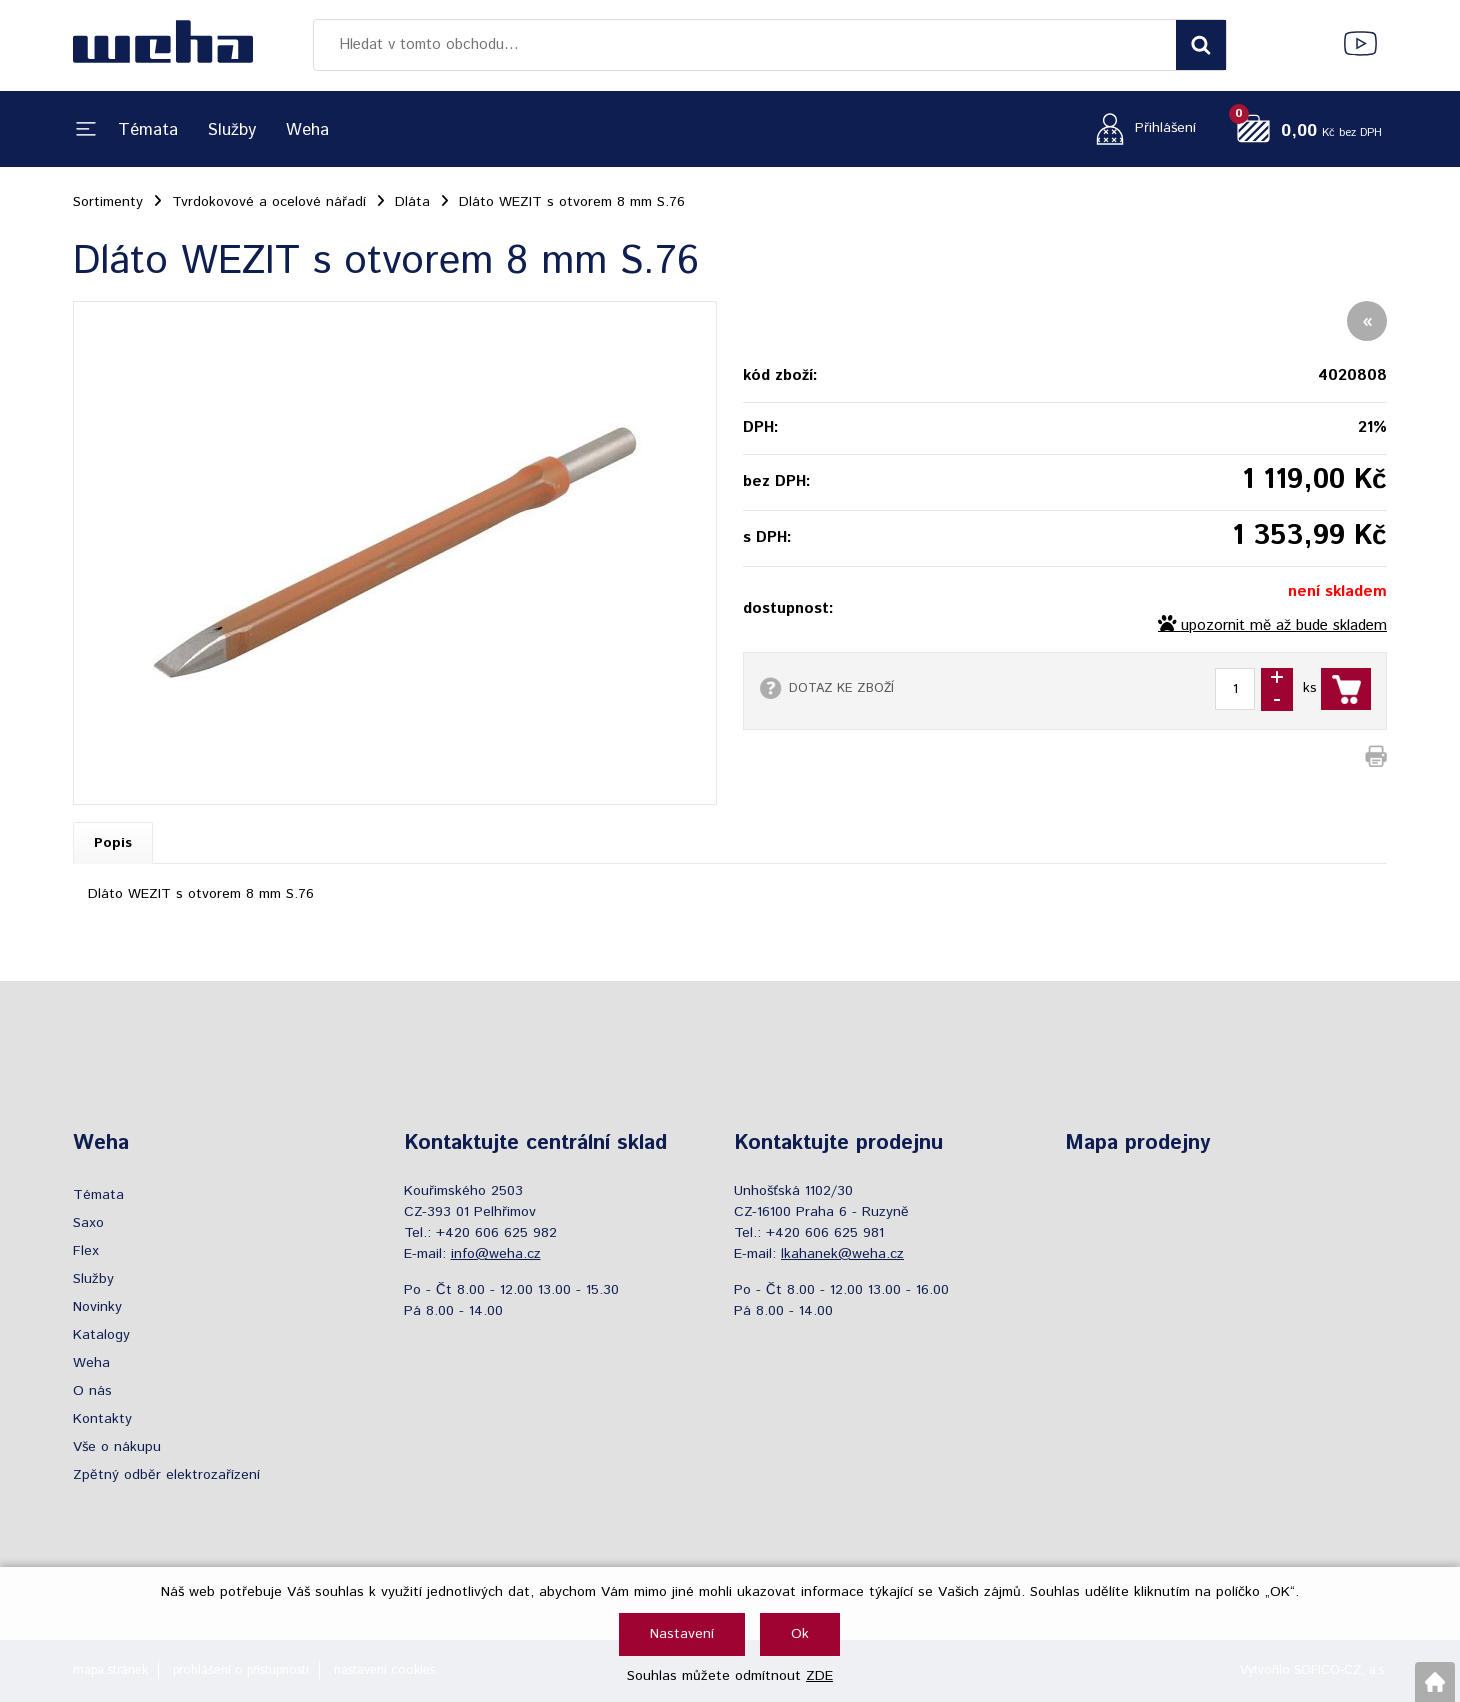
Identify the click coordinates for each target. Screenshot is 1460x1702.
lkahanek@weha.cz (842, 1254)
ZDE (819, 1676)
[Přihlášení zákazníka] (1140, 128)
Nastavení (682, 1634)
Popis (113, 843)
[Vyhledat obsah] (1201, 45)
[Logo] (163, 45)
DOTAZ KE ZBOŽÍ (841, 688)
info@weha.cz (496, 1254)
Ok (800, 1634)
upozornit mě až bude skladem (1284, 626)
